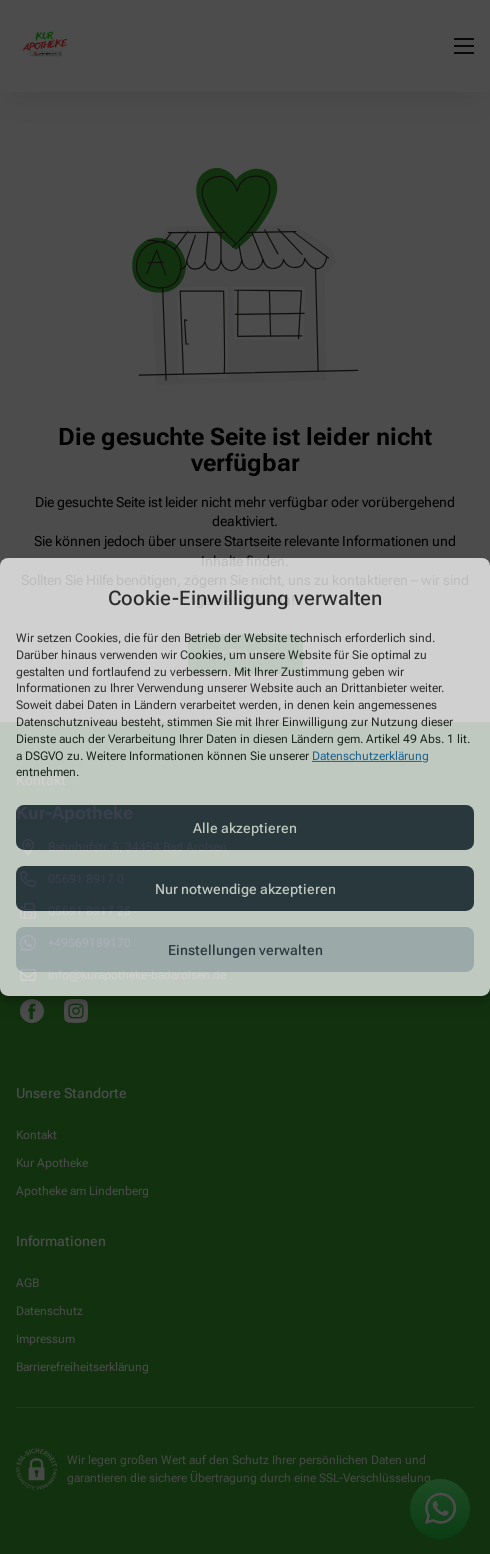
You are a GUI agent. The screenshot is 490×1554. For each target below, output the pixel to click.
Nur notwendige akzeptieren (245, 889)
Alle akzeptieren (245, 828)
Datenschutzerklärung (370, 755)
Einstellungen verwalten (245, 950)
